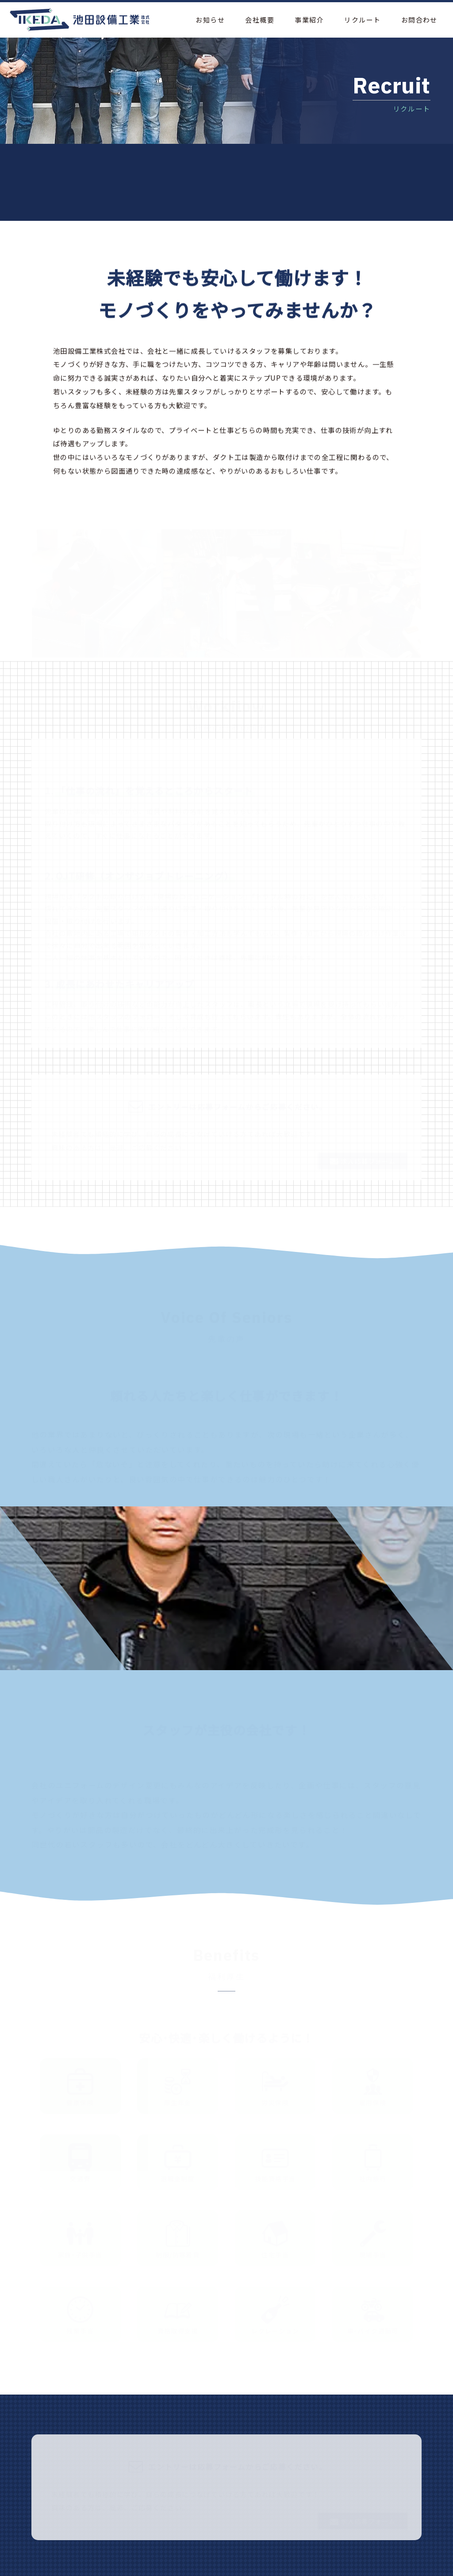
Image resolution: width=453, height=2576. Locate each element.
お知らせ (210, 19)
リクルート (362, 19)
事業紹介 (309, 19)
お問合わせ (419, 19)
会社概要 (259, 19)
